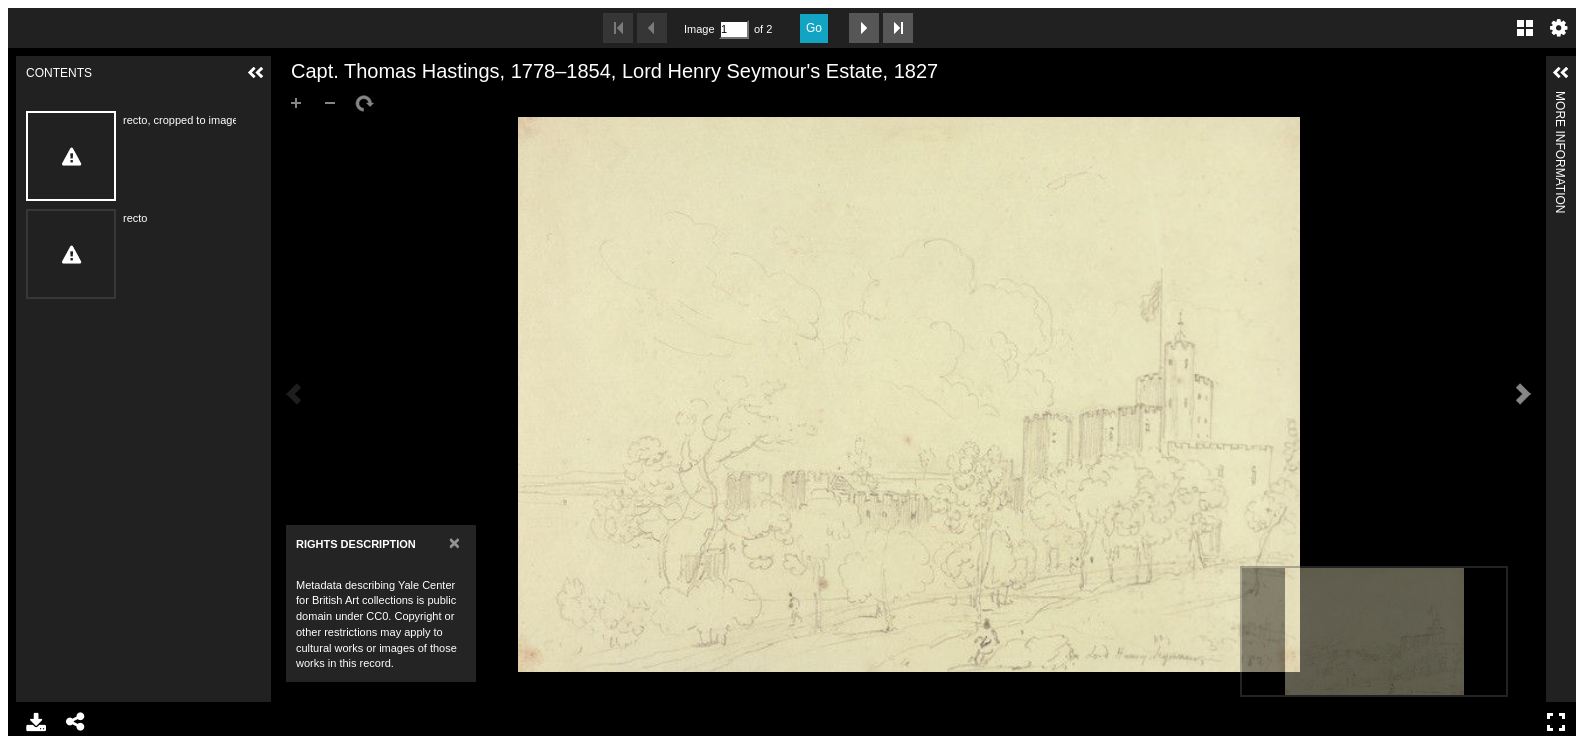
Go (814, 28)
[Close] (454, 542)
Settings (1559, 28)
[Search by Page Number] (734, 29)
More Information (1560, 99)
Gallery (1525, 28)
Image (699, 29)
